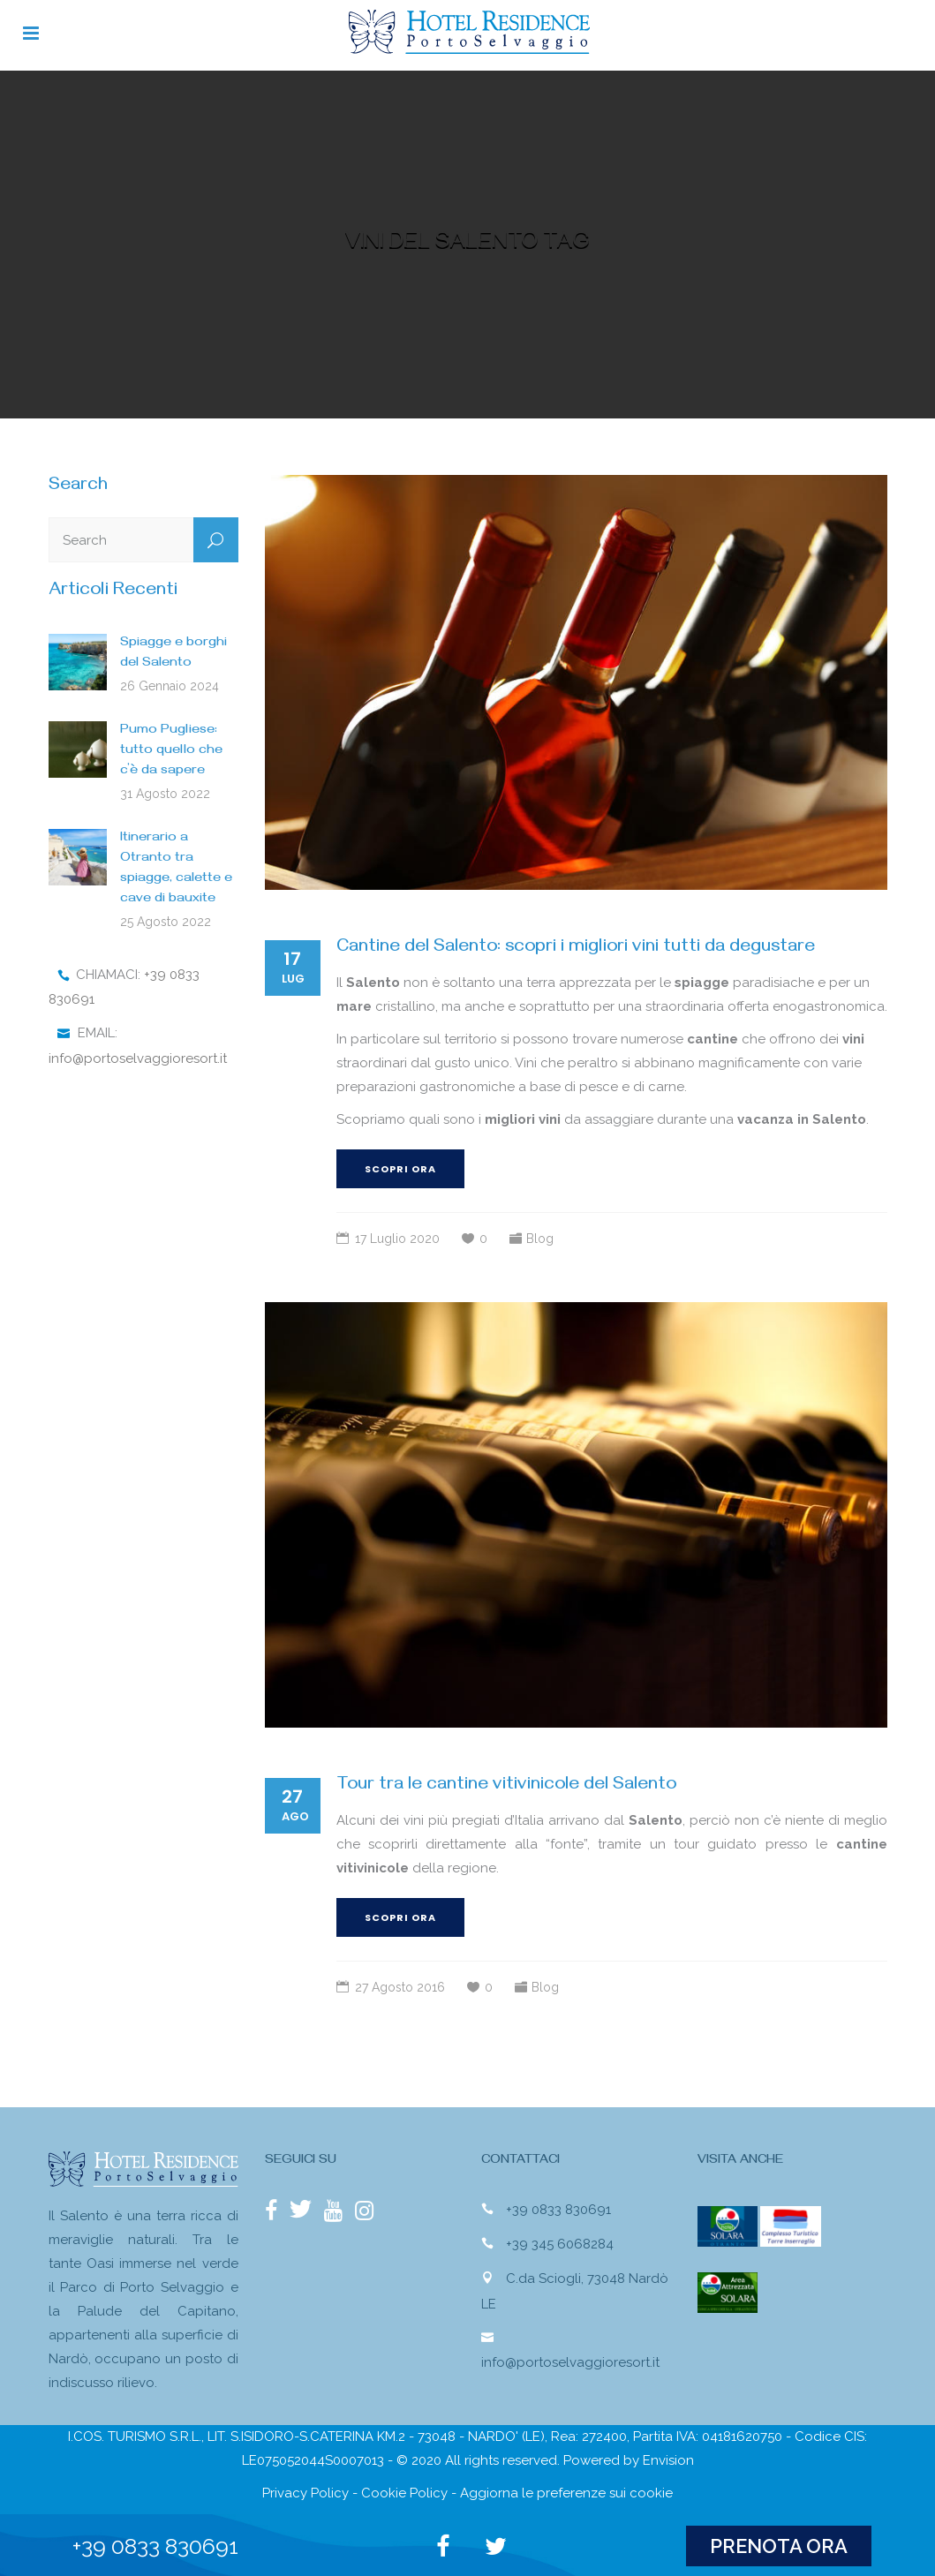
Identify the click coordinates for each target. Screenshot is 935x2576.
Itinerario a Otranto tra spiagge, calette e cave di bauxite (176, 869)
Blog (540, 1239)
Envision (668, 2460)
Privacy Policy (305, 2493)
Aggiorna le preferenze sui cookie (566, 2493)
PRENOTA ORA (779, 2546)
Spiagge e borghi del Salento (173, 654)
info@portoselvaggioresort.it (138, 1058)
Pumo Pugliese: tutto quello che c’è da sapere (171, 751)
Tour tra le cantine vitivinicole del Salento (506, 1786)
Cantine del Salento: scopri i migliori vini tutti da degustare (575, 949)
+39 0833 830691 (558, 2210)
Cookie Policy (404, 2493)
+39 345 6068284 (560, 2244)
